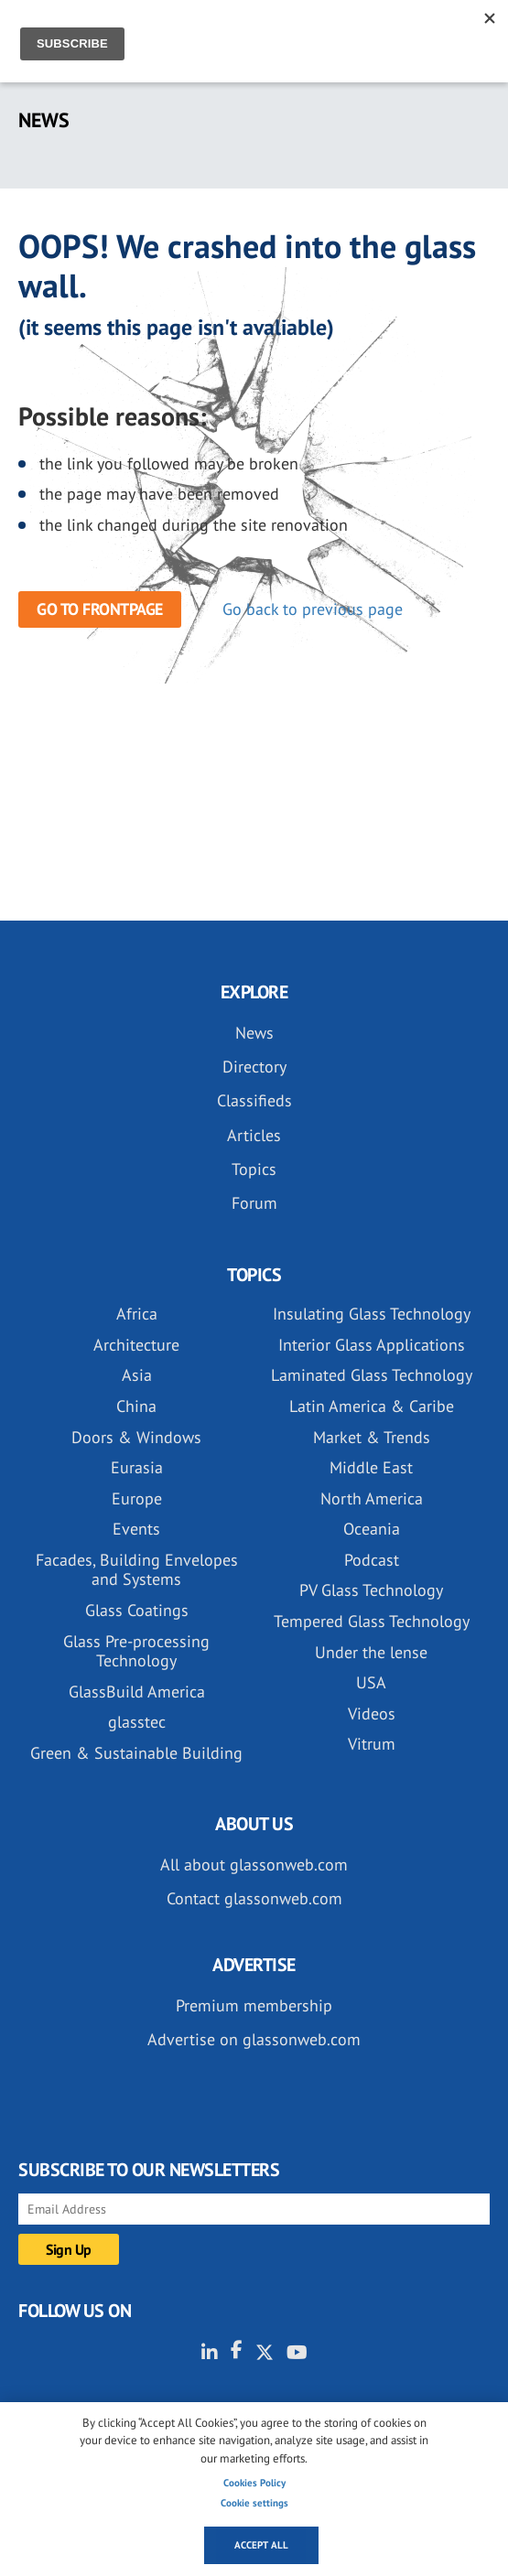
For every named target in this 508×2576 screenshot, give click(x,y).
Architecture (136, 1344)
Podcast (371, 1559)
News (254, 1032)
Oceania (371, 1528)
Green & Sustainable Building (136, 1752)
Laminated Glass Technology (371, 1374)
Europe (137, 1498)
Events (136, 1528)
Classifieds (254, 1100)
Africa (136, 1313)
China (136, 1406)
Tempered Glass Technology (372, 1621)
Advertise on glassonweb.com (254, 2039)
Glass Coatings (137, 1610)
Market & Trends (371, 1437)
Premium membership (254, 2005)
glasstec (137, 1721)
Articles (254, 1135)
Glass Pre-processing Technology (136, 1651)
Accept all (261, 2544)
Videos (371, 1713)
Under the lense (371, 1652)
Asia (137, 1374)
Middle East (371, 1467)
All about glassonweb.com (254, 1864)
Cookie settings (254, 2502)
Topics (254, 1169)
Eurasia (137, 1467)
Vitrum (371, 1743)
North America (371, 1498)
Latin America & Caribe (371, 1406)
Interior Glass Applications (371, 1344)
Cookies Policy (254, 2482)
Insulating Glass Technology (371, 1313)
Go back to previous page (312, 609)
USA (371, 1682)
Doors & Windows (136, 1437)
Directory (254, 1066)
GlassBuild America (137, 1691)
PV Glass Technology (371, 1590)
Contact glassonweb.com (254, 1898)
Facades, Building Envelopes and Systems (137, 1569)
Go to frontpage (100, 609)
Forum (254, 1202)
